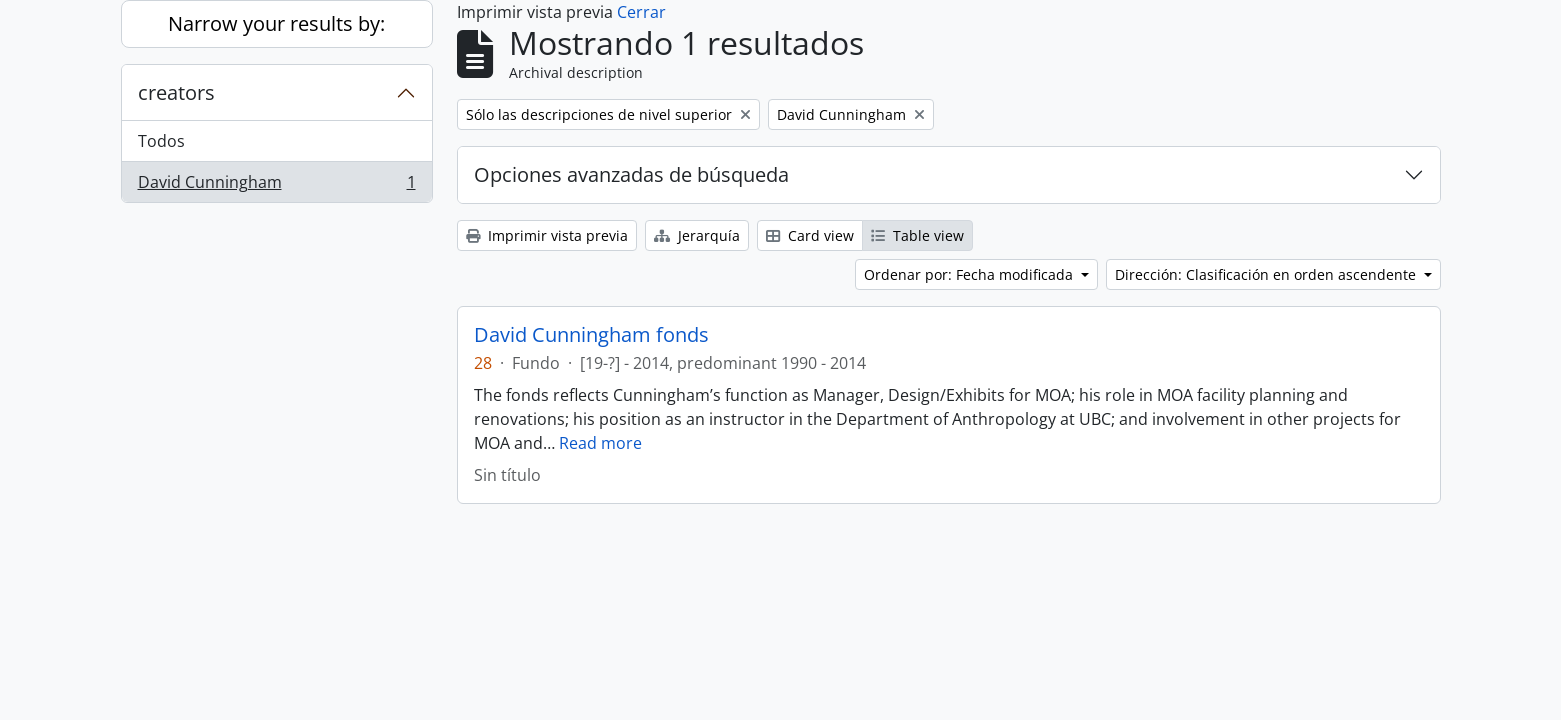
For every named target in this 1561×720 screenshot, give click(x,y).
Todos (161, 141)
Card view (810, 235)
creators (176, 92)
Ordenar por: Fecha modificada (970, 274)
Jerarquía (697, 235)
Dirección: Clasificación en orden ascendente (1267, 274)
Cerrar (641, 12)
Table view (917, 235)
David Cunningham (276, 186)
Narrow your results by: (276, 23)
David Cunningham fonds (591, 335)
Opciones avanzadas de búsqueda (631, 174)
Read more (600, 443)
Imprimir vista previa (547, 235)
